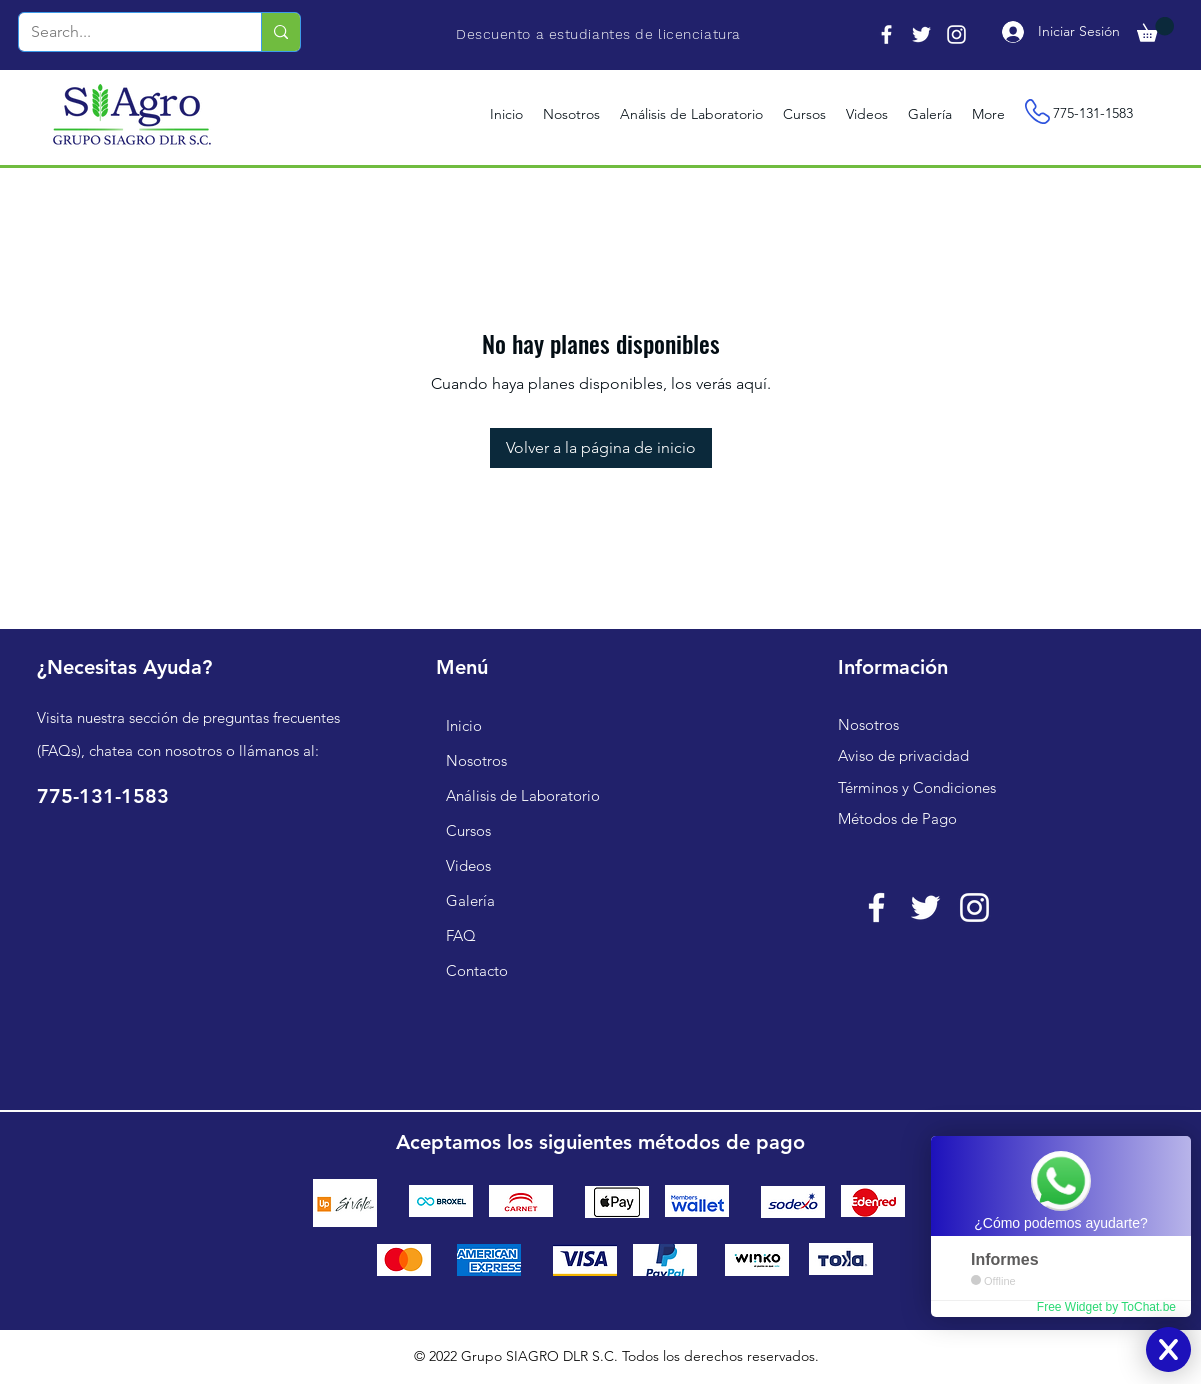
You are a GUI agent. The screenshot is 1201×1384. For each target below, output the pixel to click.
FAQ (461, 935)
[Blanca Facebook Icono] (876, 907)
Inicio (464, 725)
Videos (468, 865)
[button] (1155, 29)
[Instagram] (956, 34)
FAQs (59, 750)
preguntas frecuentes (271, 717)
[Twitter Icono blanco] (925, 907)
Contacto (477, 970)
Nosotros (476, 760)
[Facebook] (886, 34)
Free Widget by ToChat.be (1106, 1307)
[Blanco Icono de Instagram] (974, 907)
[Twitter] (921, 34)
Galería (470, 900)
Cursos (468, 830)
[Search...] (125, 32)
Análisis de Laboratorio (523, 795)
